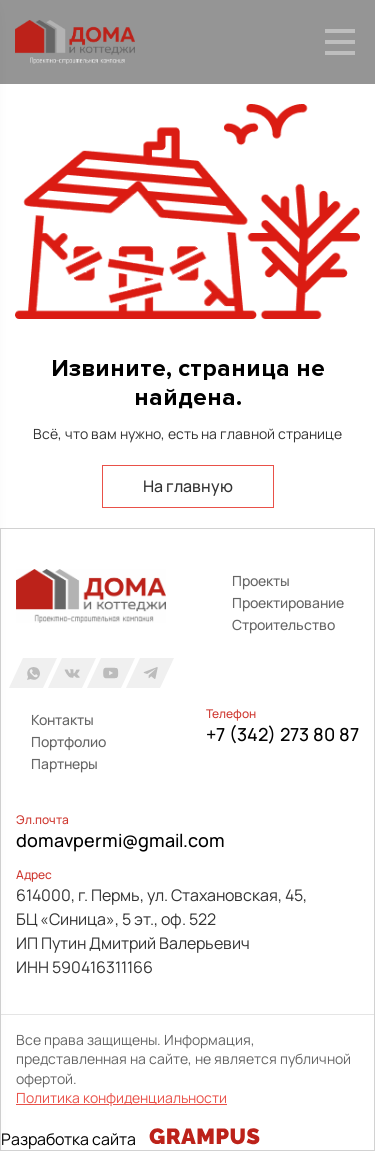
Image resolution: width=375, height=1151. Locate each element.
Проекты (261, 580)
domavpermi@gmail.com (120, 840)
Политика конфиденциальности (121, 1097)
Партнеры (64, 763)
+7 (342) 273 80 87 (282, 734)
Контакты (62, 719)
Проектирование (288, 602)
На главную (188, 486)
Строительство (283, 624)
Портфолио (68, 741)
